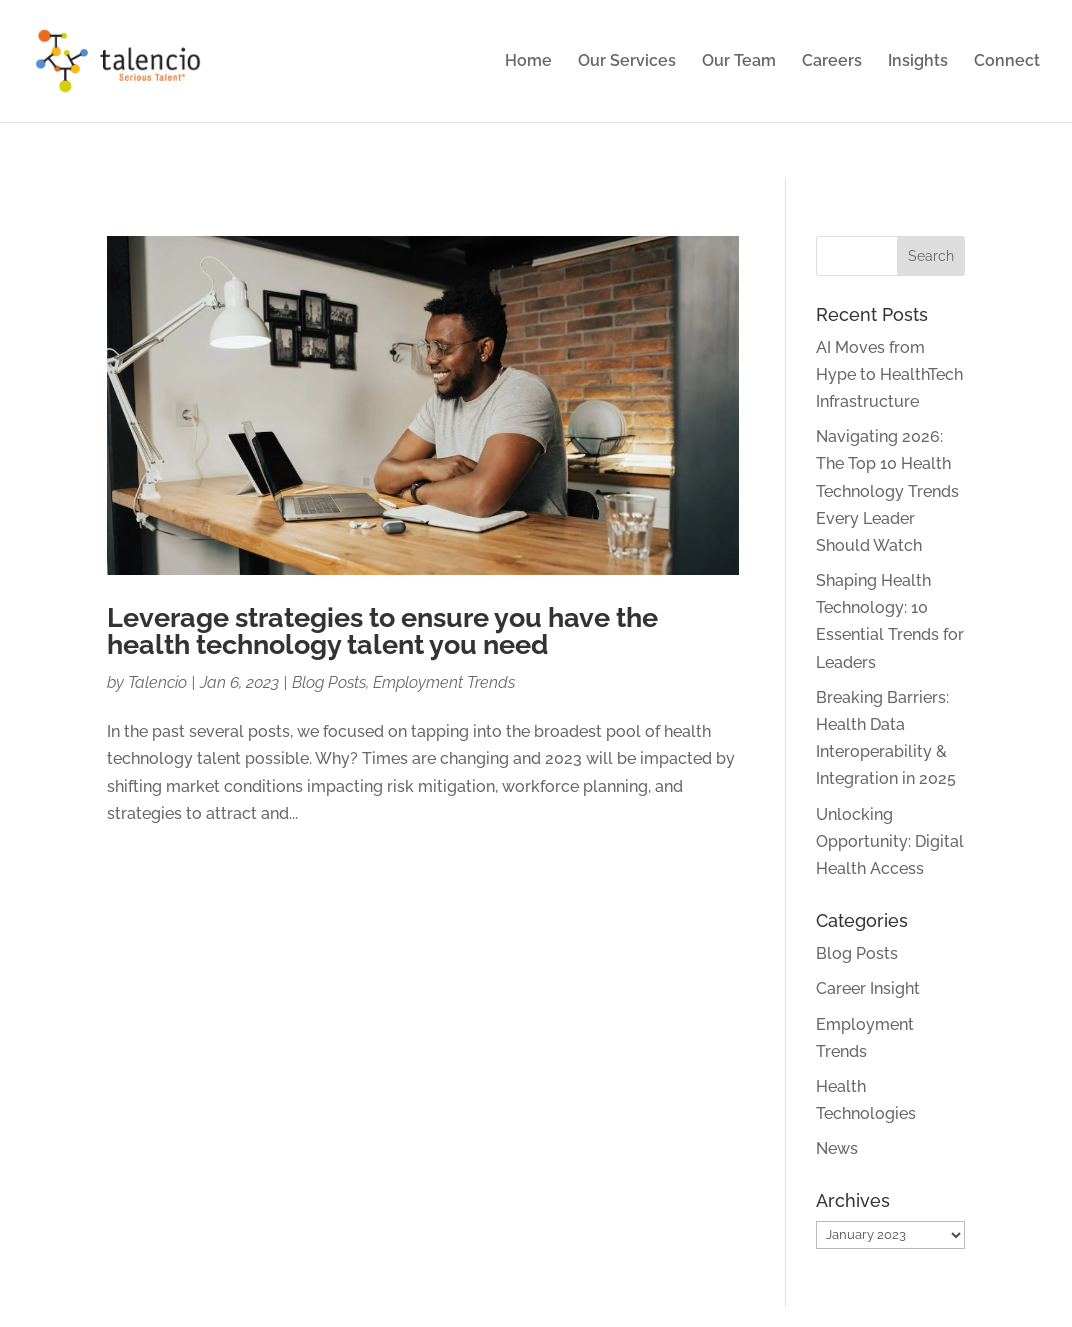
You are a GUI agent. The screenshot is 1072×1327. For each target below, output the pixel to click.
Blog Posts (329, 682)
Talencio (157, 682)
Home (528, 62)
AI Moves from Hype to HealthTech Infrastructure (889, 374)
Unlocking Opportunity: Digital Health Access (890, 841)
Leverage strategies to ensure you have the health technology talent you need (382, 631)
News (837, 1148)
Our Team (739, 62)
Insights (918, 62)
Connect (1007, 62)
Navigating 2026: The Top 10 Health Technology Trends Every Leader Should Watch (887, 491)
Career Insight (868, 988)
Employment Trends (444, 682)
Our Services (627, 62)
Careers (832, 62)
